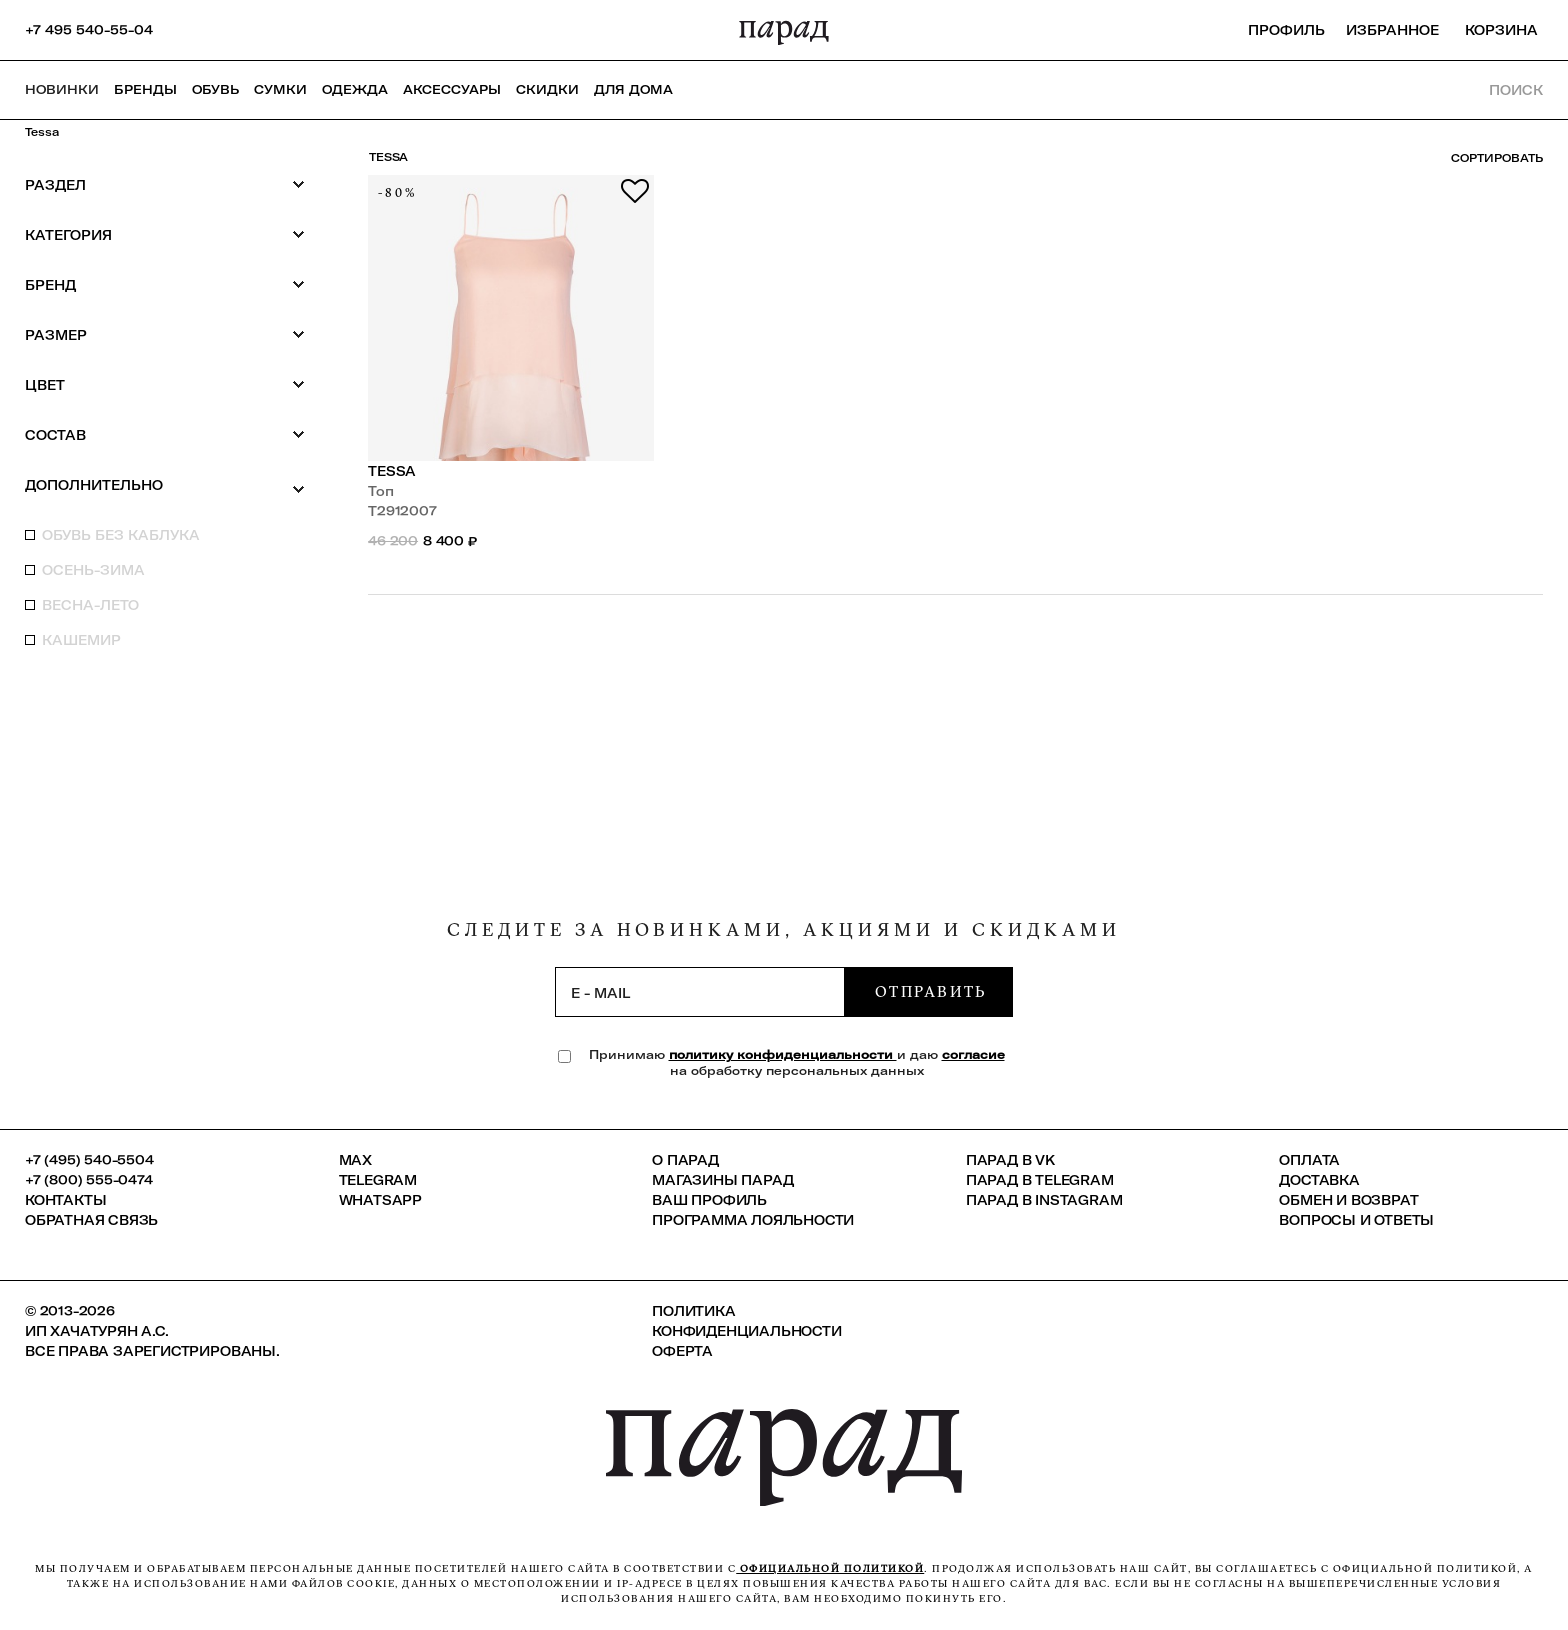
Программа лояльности (753, 1220)
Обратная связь (91, 1220)
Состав (165, 434)
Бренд (165, 284)
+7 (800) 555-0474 (89, 1180)
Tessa (42, 132)
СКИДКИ (547, 89)
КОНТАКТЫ (65, 1200)
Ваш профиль (709, 1200)
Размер (165, 334)
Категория (165, 234)
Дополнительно (165, 486)
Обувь (215, 89)
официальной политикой (830, 1568)
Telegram (378, 1180)
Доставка (1319, 1180)
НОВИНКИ (62, 89)
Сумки (280, 89)
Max (355, 1160)
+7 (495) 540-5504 (89, 1160)
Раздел (165, 184)
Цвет (165, 384)
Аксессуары (452, 89)
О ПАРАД (685, 1160)
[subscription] (700, 992)
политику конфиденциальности (783, 1054)
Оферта (682, 1351)
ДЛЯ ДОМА (633, 89)
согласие (973, 1054)
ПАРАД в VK (1010, 1160)
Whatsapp (380, 1200)
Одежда (355, 89)
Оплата (1309, 1160)
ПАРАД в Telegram (1040, 1180)
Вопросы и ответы (1356, 1220)
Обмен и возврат (1348, 1200)
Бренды (145, 89)
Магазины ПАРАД (722, 1180)
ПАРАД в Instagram (1044, 1200)
